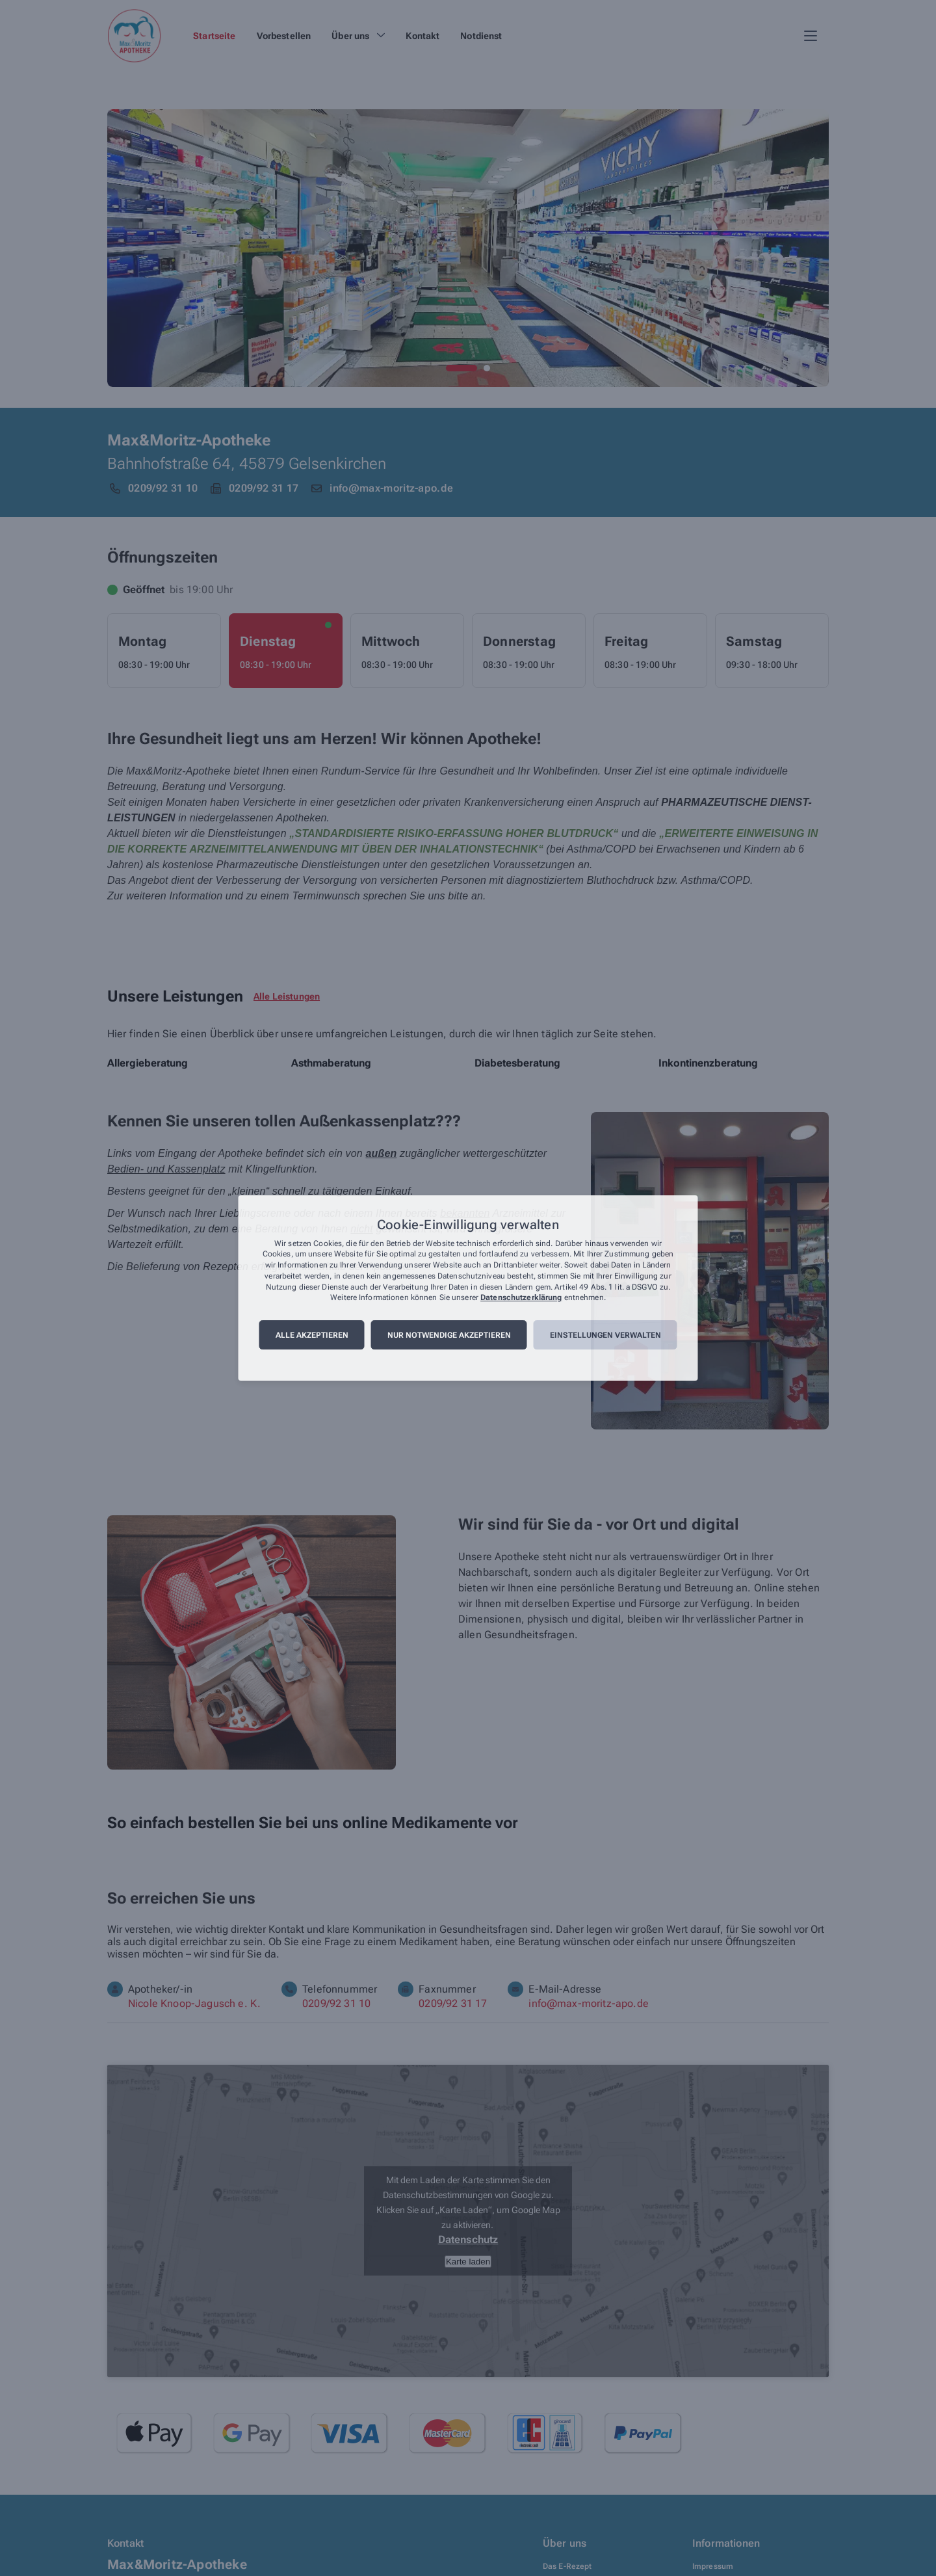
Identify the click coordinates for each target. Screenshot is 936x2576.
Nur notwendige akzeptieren (449, 1335)
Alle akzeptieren (312, 1335)
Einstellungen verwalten (605, 1335)
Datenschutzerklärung (521, 1298)
